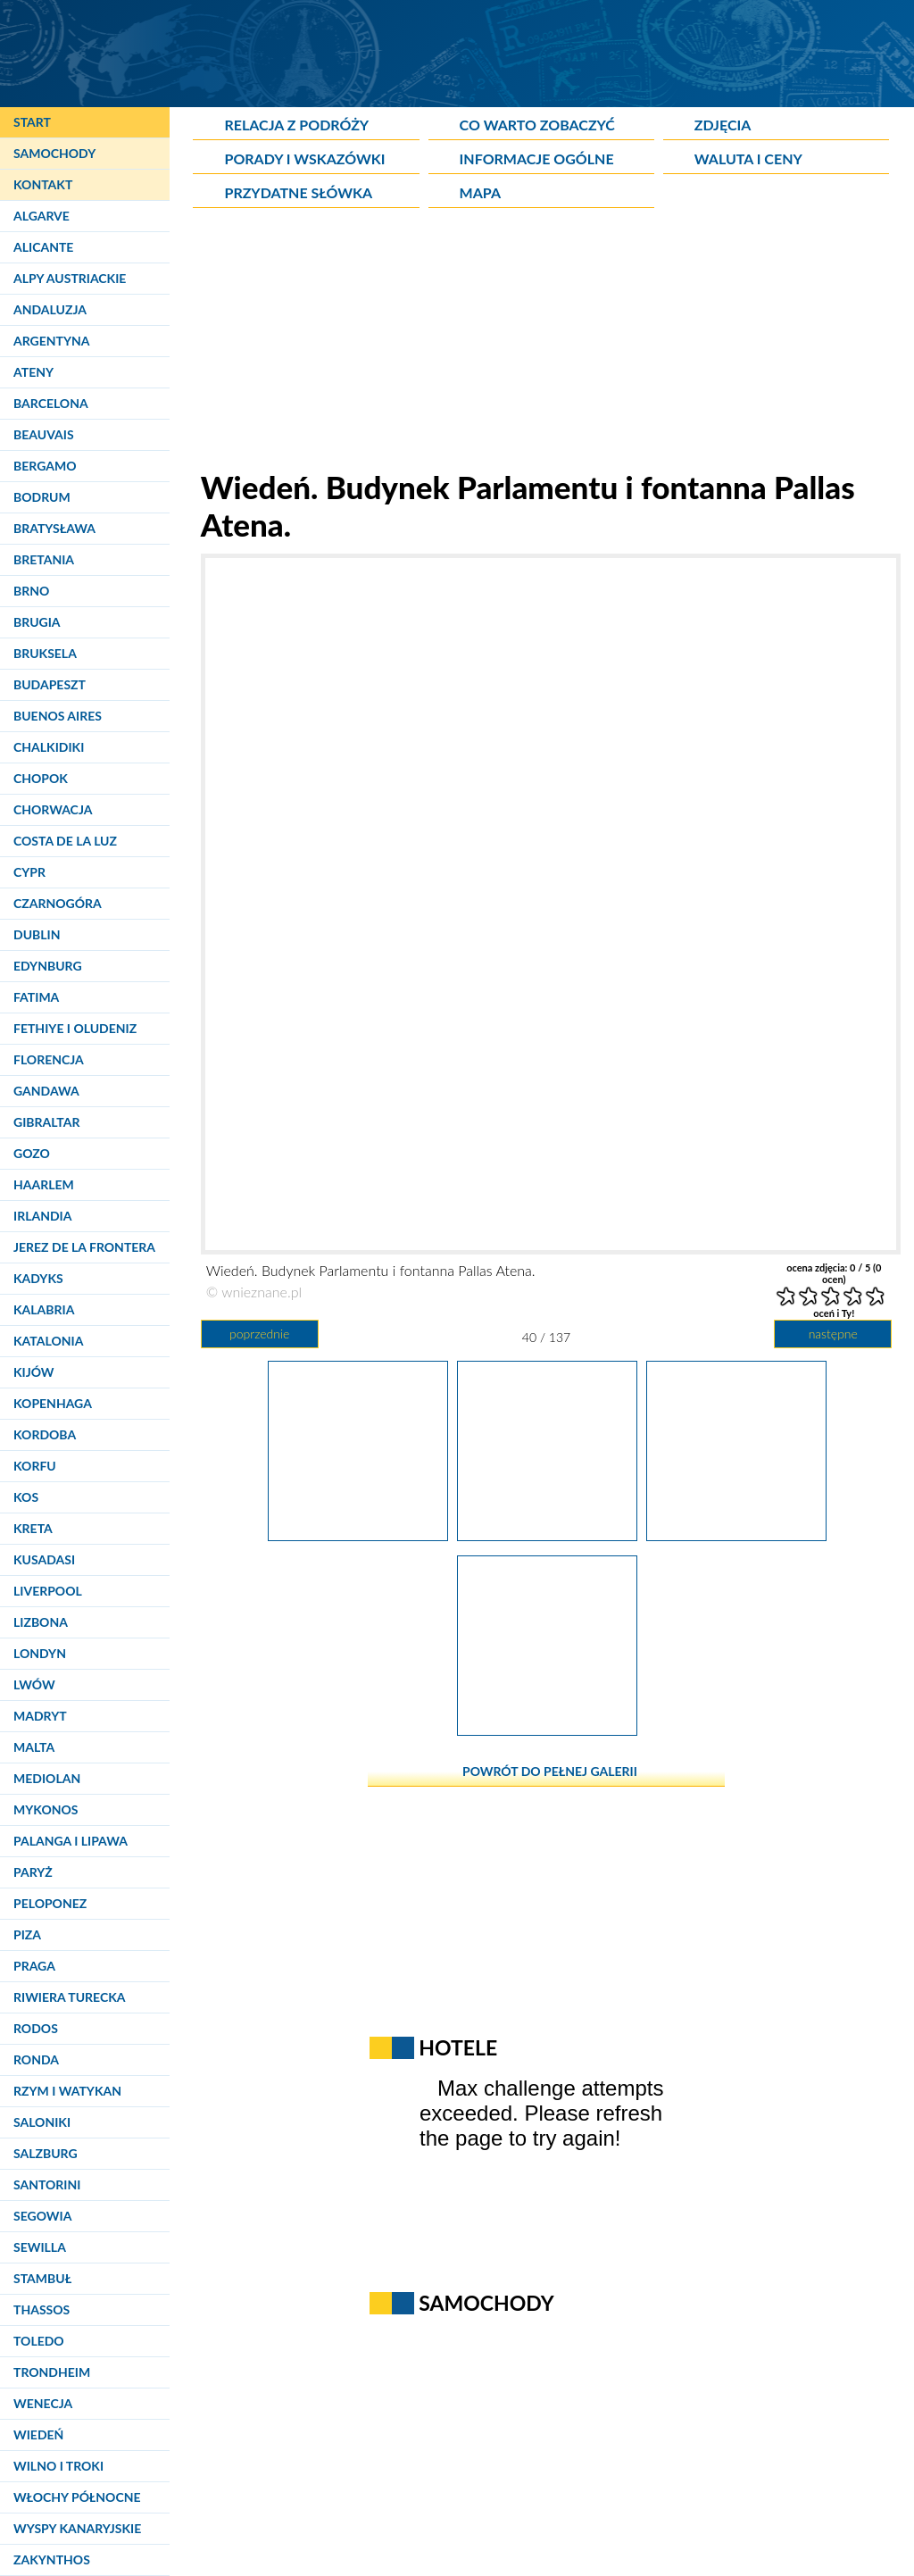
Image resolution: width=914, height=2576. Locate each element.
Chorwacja (52, 809)
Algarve (41, 215)
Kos (25, 1497)
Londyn (39, 1653)
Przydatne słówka (298, 192)
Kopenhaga (52, 1403)
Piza (27, 1934)
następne (833, 1333)
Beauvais (43, 434)
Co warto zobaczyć (537, 124)
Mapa (480, 192)
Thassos (41, 2309)
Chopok (40, 778)
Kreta (33, 1528)
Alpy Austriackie (69, 278)
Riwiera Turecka (69, 1997)
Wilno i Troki (58, 2465)
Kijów (33, 1372)
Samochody (54, 153)
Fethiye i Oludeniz (75, 1028)
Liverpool (47, 1590)
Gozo (31, 1153)
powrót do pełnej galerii (549, 1771)
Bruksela (45, 653)
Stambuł (42, 2278)
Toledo (38, 2340)
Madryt (40, 1715)
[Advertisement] (546, 343)
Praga (34, 1965)
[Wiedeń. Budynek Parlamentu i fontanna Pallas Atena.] (547, 1535)
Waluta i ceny (748, 158)
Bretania (43, 559)
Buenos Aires (57, 715)
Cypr (29, 872)
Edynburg (47, 965)
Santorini (46, 2184)
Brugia (37, 621)
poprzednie (259, 1333)
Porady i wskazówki (304, 158)
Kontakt (42, 184)
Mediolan (46, 1778)
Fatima (36, 997)
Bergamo (44, 465)
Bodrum (42, 496)
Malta (33, 1747)
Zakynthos (51, 2559)
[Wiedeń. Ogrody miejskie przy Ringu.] (358, 1535)
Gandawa (46, 1090)
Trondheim (51, 2372)
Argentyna (51, 340)
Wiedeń (38, 2434)
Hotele (458, 2047)
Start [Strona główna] (32, 121)
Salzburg (45, 2153)
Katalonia (48, 1340)
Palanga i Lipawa (70, 1840)
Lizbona (40, 1622)
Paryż (33, 1872)
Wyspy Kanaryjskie (77, 2528)
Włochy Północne (77, 2497)
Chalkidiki (48, 746)
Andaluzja (50, 309)
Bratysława (54, 528)
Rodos (35, 2028)
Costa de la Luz (65, 840)
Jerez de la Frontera (84, 1247)
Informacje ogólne (537, 158)
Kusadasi (44, 1559)
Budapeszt (49, 684)
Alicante (43, 246)
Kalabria (43, 1309)
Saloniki (42, 2122)
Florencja (48, 1059)
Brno (31, 590)
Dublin (36, 934)
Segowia (42, 2215)
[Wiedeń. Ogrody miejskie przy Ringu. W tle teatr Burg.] (547, 1729)
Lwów (34, 1684)
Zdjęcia (723, 124)
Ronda (36, 2059)
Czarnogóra (57, 903)
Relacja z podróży (296, 124)
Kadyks (38, 1278)
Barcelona (50, 403)
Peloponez (50, 1903)
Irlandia (42, 1215)
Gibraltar (46, 1122)
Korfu (34, 1465)
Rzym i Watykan (67, 2090)
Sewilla (39, 2247)
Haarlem (43, 1184)
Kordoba (44, 1434)
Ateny (33, 371)
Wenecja (42, 2403)
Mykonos (45, 1809)
